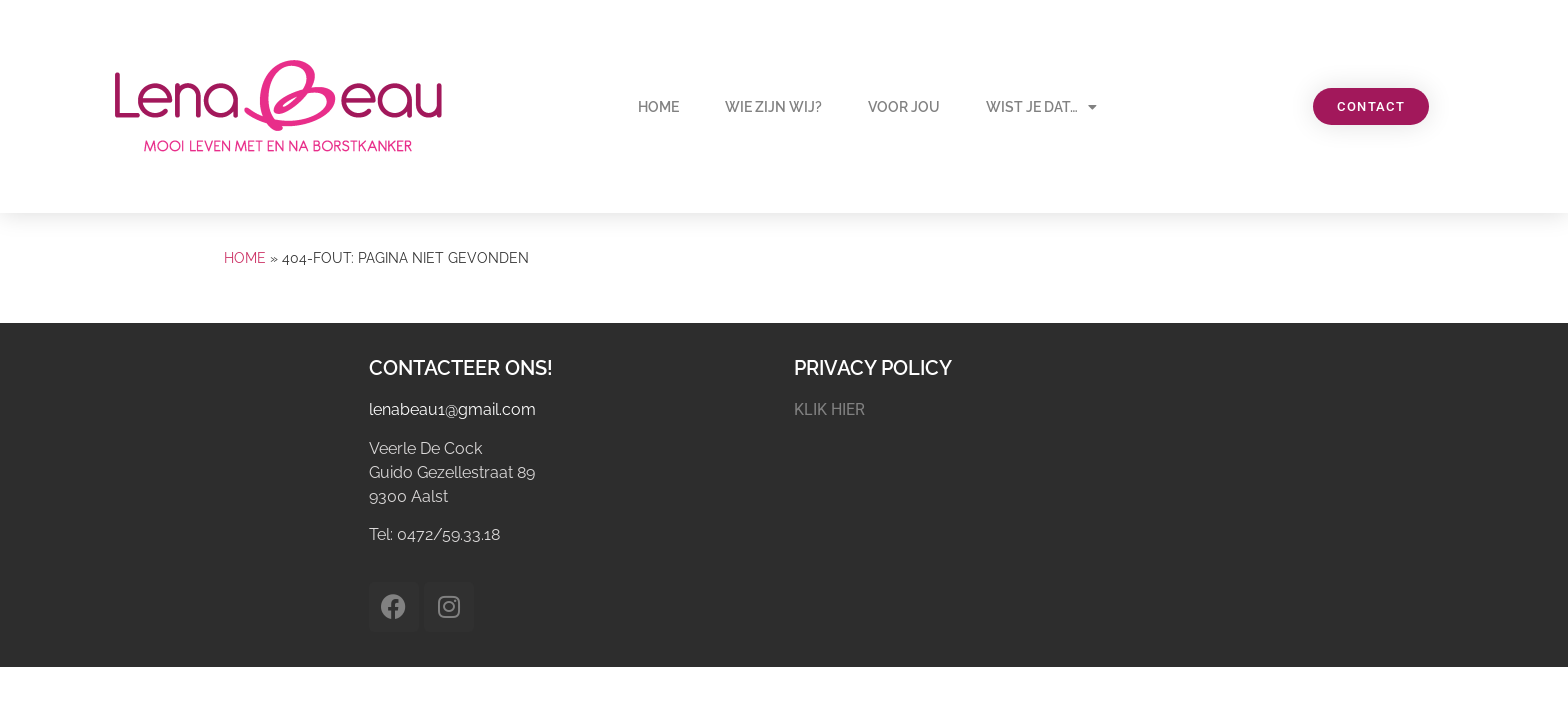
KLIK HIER (829, 409)
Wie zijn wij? (773, 107)
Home (658, 107)
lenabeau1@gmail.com (452, 409)
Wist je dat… (1041, 107)
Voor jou (904, 107)
